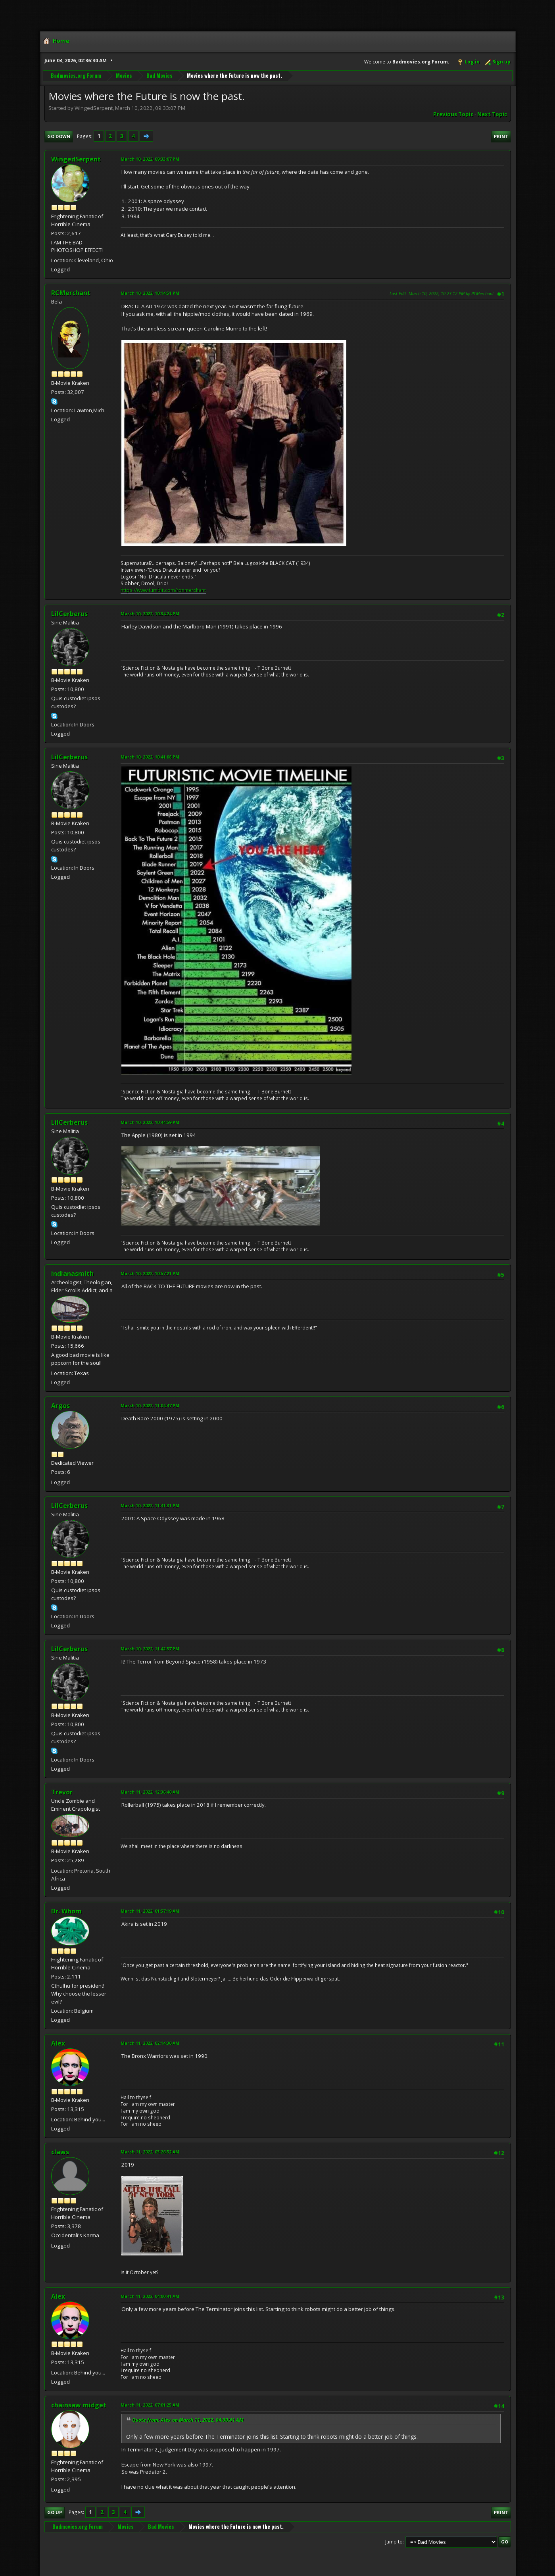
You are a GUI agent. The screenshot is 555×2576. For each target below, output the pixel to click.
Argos (60, 1405)
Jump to (394, 2541)
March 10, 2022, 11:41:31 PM (150, 1505)
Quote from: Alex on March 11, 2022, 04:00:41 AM (188, 2420)
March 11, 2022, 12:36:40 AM (150, 1792)
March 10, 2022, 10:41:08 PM (150, 757)
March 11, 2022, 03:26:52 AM (150, 2152)
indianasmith (72, 1273)
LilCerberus (69, 613)
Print (501, 136)
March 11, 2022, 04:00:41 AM (150, 2296)
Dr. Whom (66, 1911)
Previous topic (453, 114)
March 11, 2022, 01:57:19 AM (150, 1911)
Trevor (62, 1792)
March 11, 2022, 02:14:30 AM (150, 2043)
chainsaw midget (78, 2405)
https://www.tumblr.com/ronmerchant (163, 590)
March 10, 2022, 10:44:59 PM (150, 1122)
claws (60, 2152)
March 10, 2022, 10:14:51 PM (150, 293)
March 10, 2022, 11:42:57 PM (150, 1649)
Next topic (492, 114)
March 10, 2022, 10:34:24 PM (150, 614)
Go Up (54, 2512)
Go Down (58, 136)
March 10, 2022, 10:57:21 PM (150, 1273)
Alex (58, 2043)
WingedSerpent (76, 159)
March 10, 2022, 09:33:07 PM (150, 159)
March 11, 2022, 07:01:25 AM (150, 2405)
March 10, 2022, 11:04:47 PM (150, 1405)
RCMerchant (70, 292)
